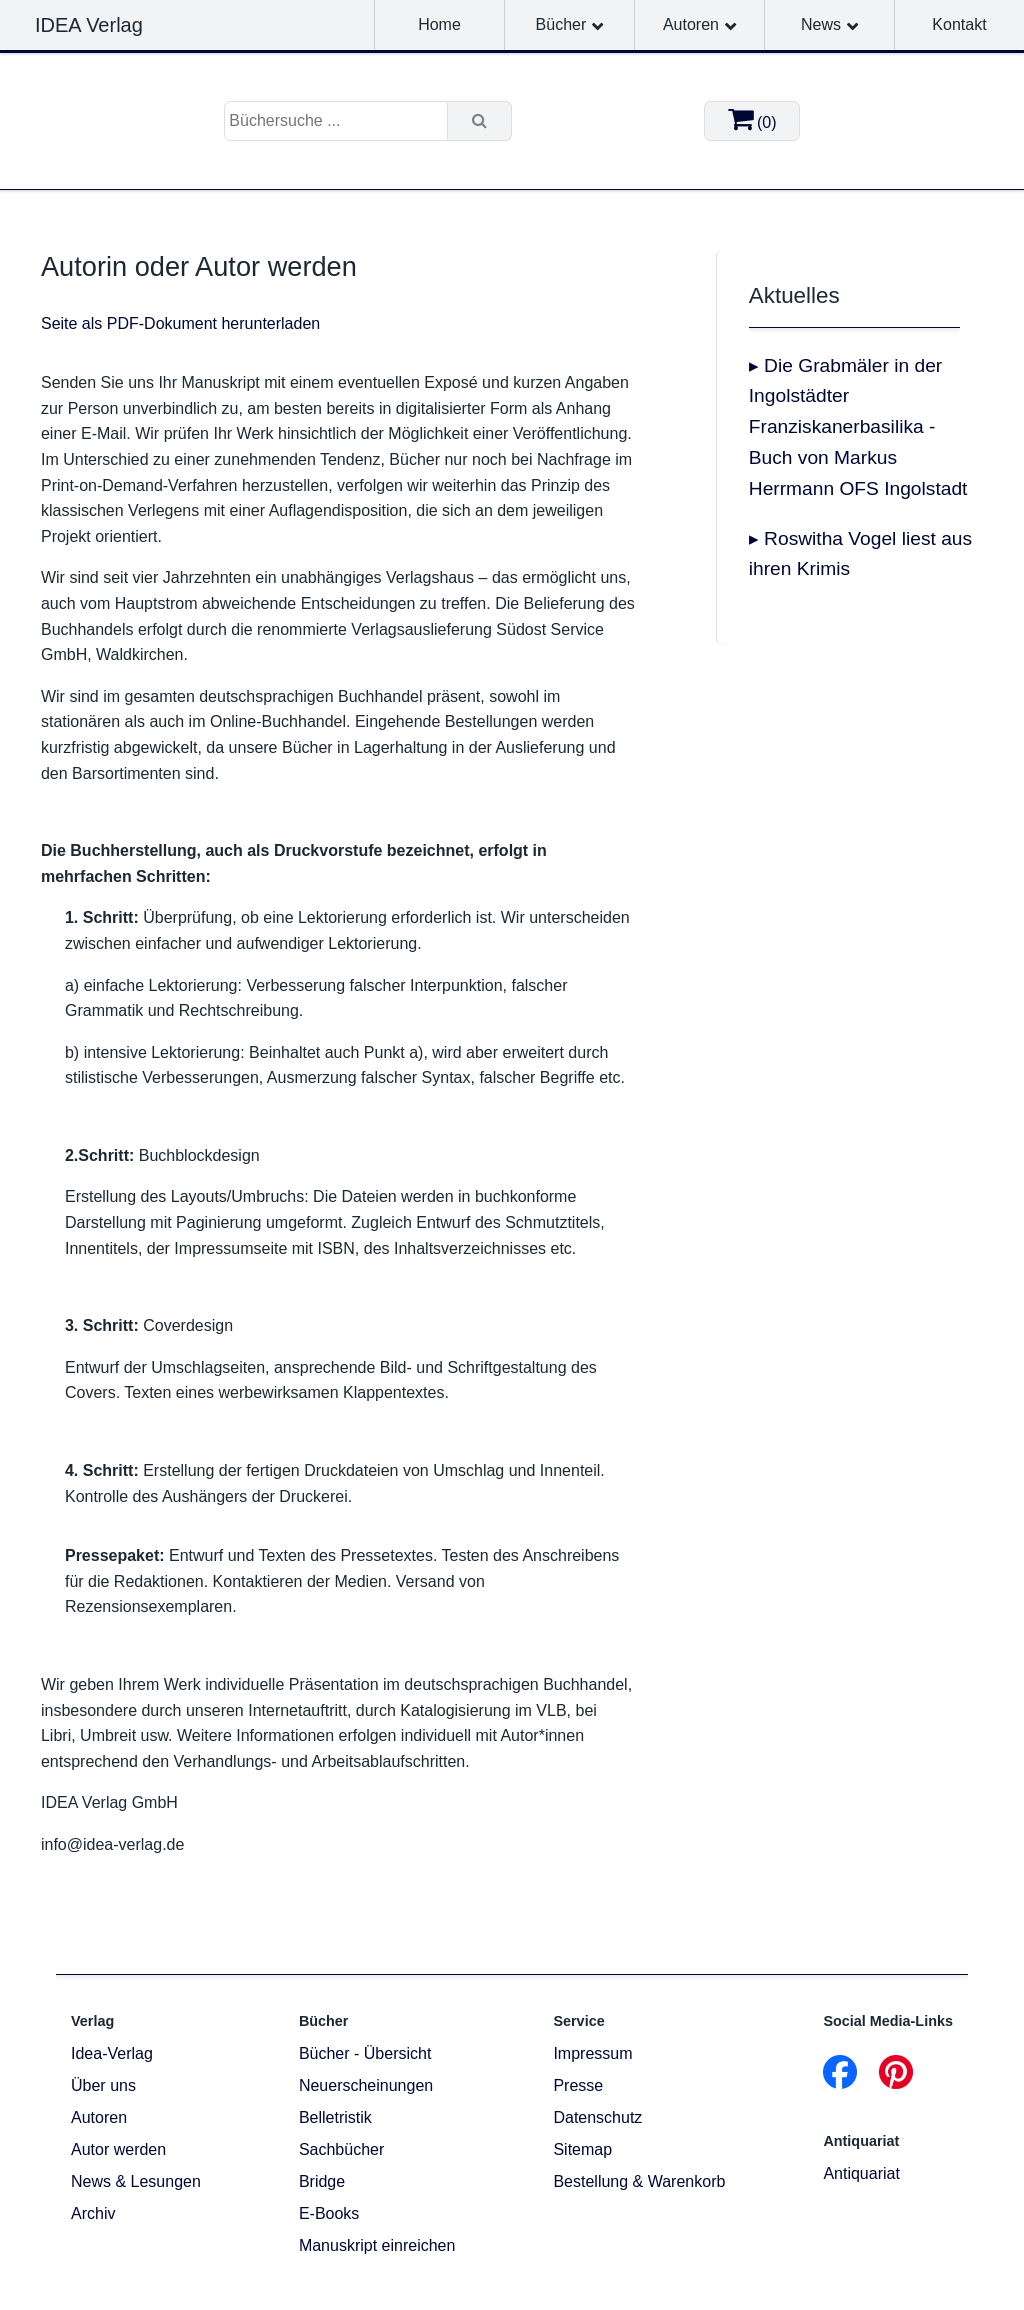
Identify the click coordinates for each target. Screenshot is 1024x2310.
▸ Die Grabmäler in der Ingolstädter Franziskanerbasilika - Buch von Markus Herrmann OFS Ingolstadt (858, 427)
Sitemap (582, 2149)
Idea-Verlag (112, 2053)
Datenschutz (597, 2117)
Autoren (691, 24)
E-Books (329, 2213)
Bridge (322, 2181)
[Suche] (480, 121)
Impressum (592, 2053)
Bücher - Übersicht (365, 2053)
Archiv (93, 2213)
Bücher (561, 24)
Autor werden (118, 2149)
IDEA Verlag (89, 25)
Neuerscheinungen (366, 2085)
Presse (578, 2085)
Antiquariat (861, 2173)
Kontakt (959, 24)
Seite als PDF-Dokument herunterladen (180, 323)
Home (439, 24)
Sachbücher (341, 2149)
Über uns (103, 2085)
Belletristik (335, 2117)
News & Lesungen (136, 2181)
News (821, 24)
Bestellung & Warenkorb (639, 2181)
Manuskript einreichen (377, 2245)
